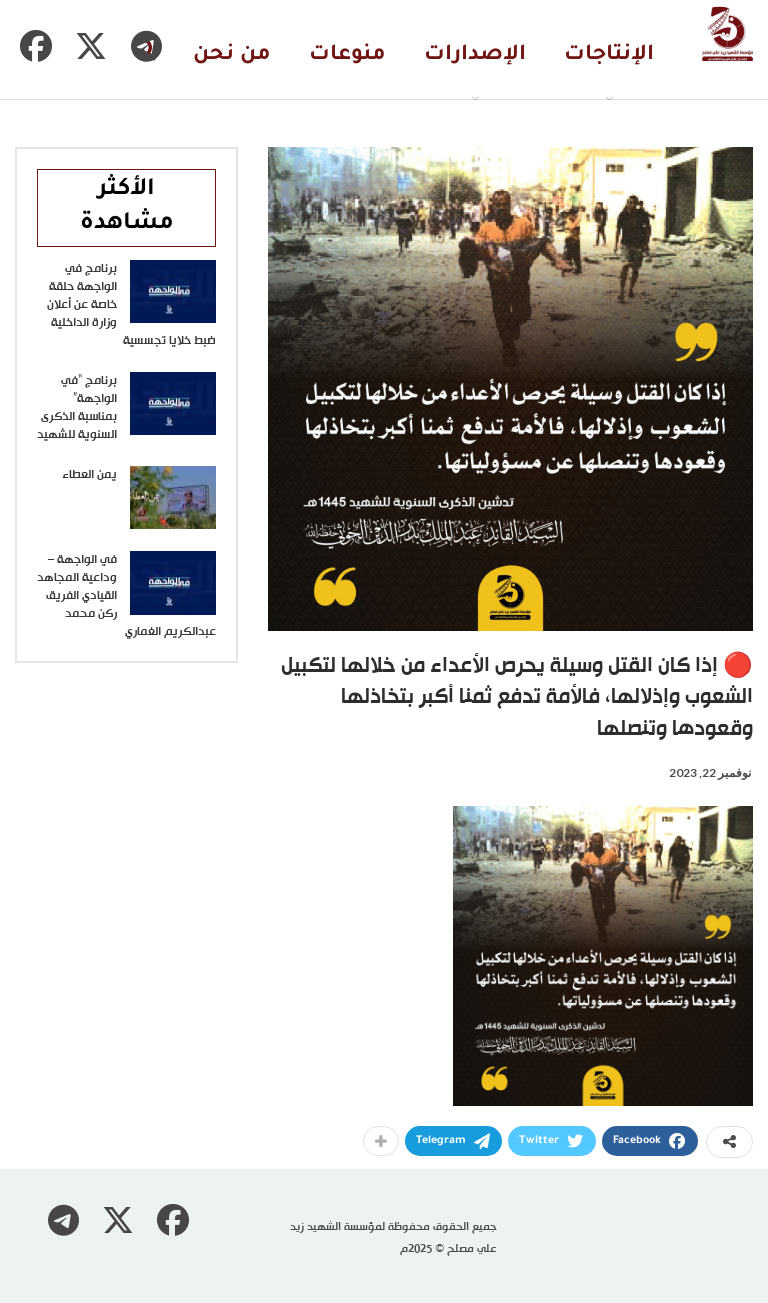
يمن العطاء (89, 475)
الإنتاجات (609, 55)
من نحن (232, 55)
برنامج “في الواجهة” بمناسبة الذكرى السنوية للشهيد (77, 408)
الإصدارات (475, 55)
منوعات (347, 55)
